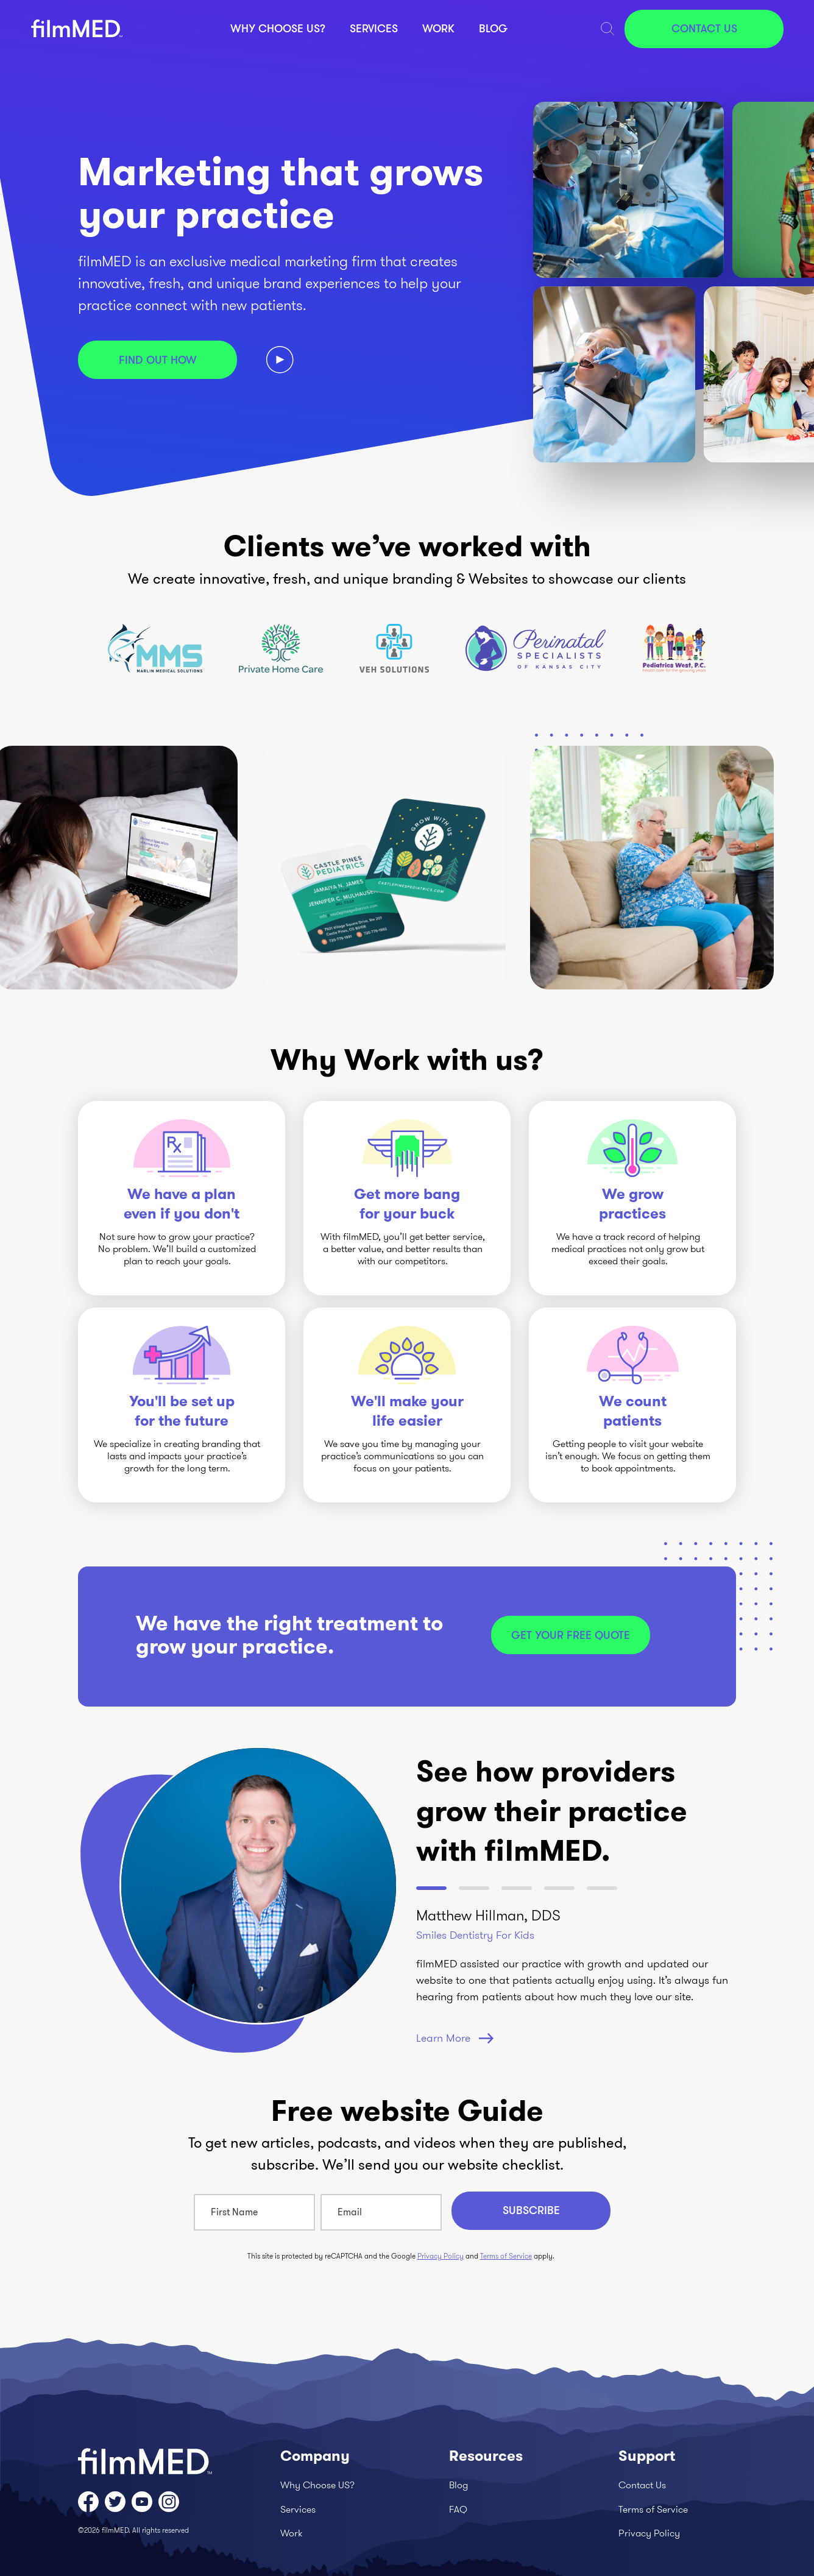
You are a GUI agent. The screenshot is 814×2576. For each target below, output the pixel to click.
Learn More (455, 2038)
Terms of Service (506, 2256)
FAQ (458, 2509)
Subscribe (531, 2210)
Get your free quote (570, 1635)
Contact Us (704, 29)
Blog (493, 28)
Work (438, 28)
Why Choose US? (277, 28)
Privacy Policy (440, 2256)
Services (374, 28)
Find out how (158, 360)
